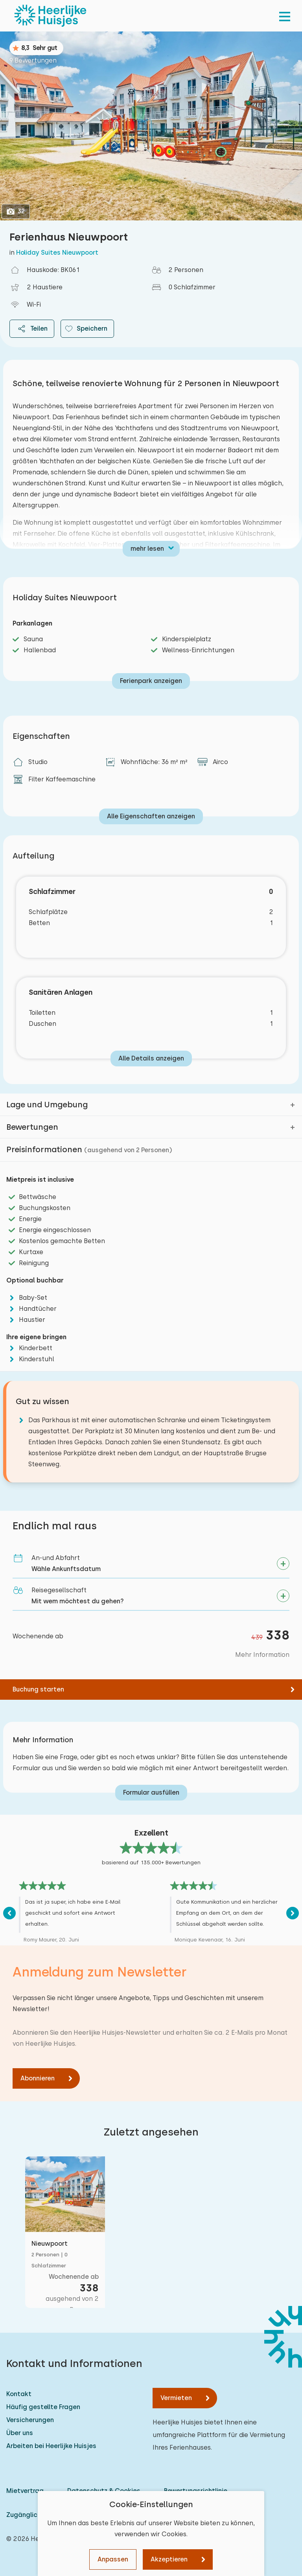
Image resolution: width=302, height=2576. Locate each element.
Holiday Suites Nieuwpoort (57, 252)
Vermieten (176, 2398)
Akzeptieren (169, 2559)
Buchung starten (38, 1689)
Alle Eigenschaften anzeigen (151, 816)
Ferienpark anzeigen (151, 681)
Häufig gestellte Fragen (43, 2407)
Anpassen (113, 2559)
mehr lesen (147, 548)
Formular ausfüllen (151, 1792)
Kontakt (18, 2394)
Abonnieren (37, 2078)
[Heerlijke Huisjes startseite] (50, 16)
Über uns (19, 2433)
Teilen (32, 328)
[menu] (285, 16)
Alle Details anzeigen (151, 1058)
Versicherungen (30, 2420)
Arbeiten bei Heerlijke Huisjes (51, 2446)
